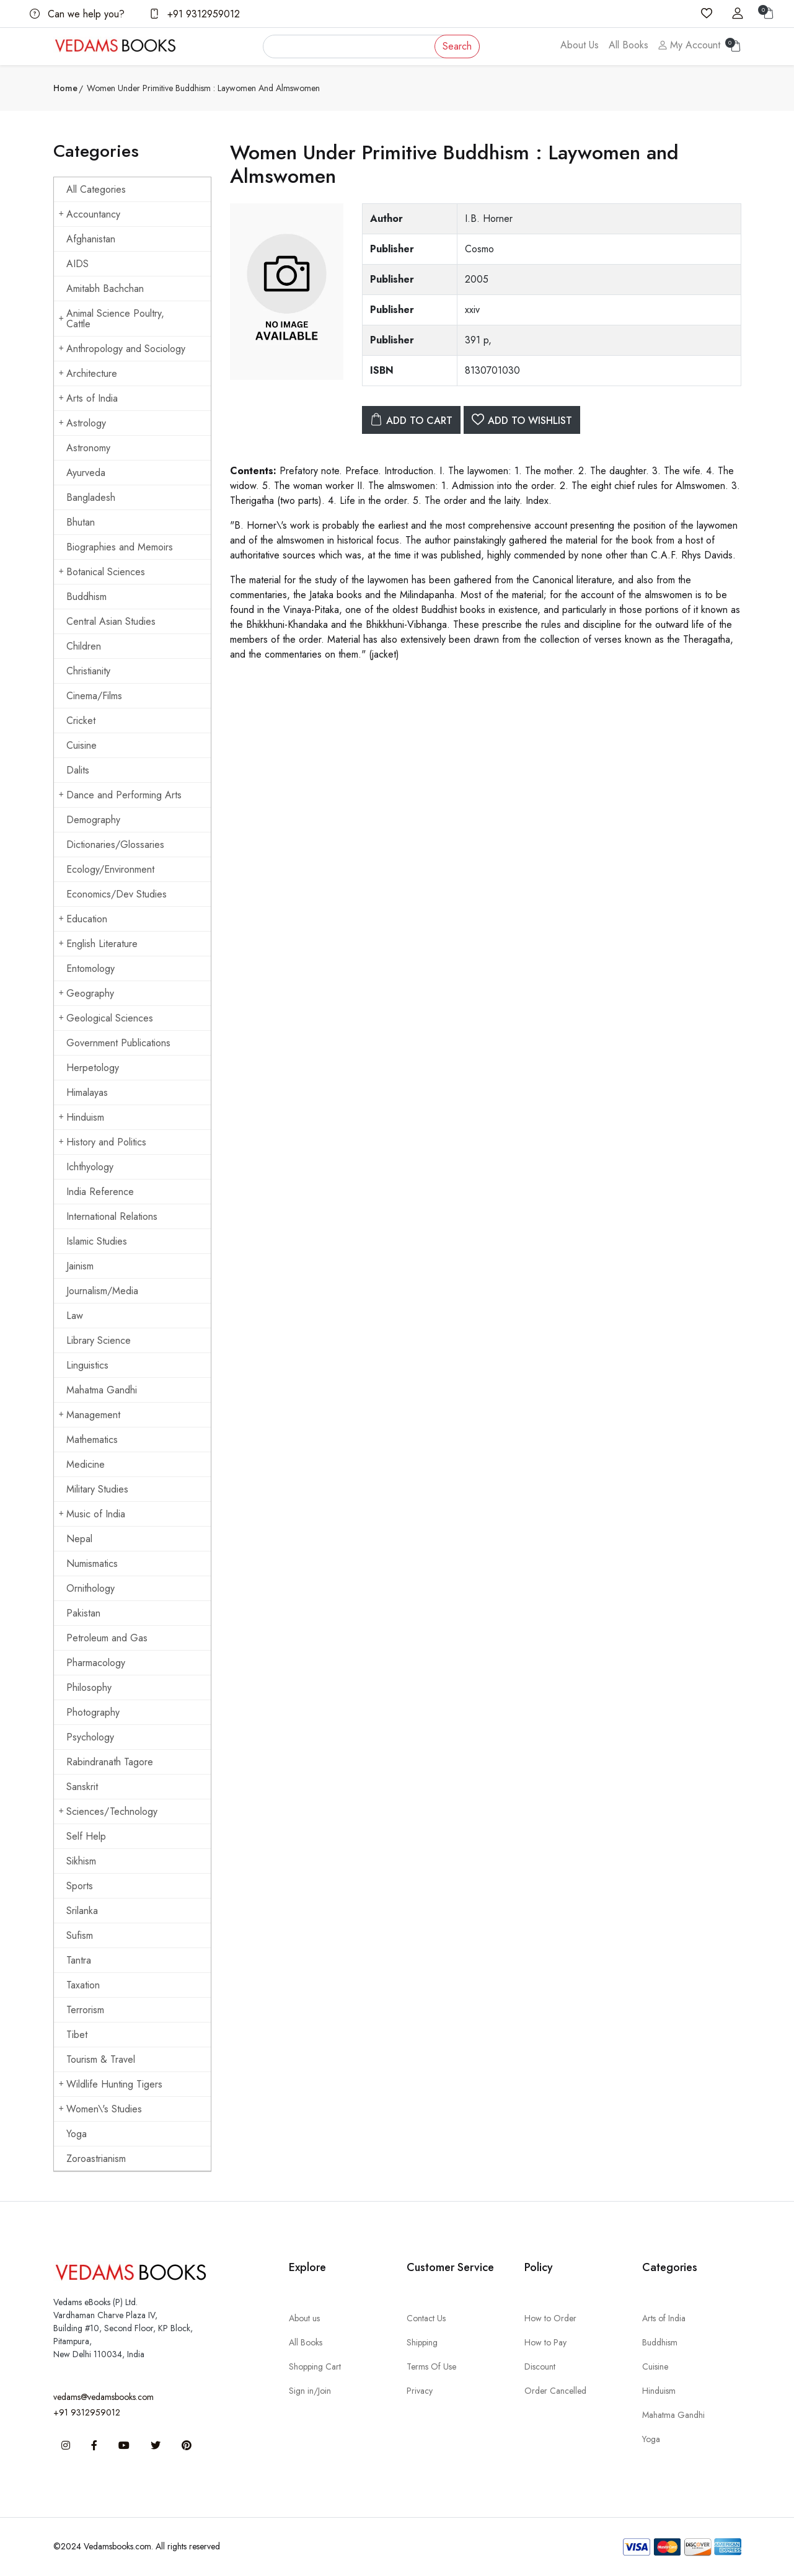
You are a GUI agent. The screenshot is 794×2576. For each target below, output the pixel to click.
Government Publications (118, 1043)
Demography (93, 820)
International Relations (111, 1216)
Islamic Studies (96, 1241)
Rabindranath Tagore (109, 1762)
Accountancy (89, 214)
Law (74, 1315)
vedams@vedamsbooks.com (103, 2397)
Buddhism (86, 596)
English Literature (98, 944)
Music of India (92, 1514)
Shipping (422, 2342)
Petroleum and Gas (107, 1638)
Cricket (80, 720)
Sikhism (81, 1861)
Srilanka (82, 1910)
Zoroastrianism (96, 2158)
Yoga (76, 2134)
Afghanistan (90, 239)
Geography (86, 993)
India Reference (100, 1191)
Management (89, 1415)
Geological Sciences (106, 1018)
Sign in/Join (310, 2390)
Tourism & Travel (100, 2059)
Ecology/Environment (110, 869)
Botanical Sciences (102, 572)
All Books (628, 45)
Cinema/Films (94, 696)
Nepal (79, 1539)
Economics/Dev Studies (116, 894)
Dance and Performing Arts (120, 795)
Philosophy (89, 1687)
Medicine (85, 1464)
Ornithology (90, 1588)
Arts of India (88, 398)
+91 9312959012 (194, 14)
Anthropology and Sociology (122, 349)
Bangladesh (90, 497)
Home (65, 88)
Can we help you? (77, 14)
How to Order (550, 2318)
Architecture (88, 373)
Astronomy (88, 448)
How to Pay (545, 2342)
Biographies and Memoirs (119, 547)
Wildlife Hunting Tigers (110, 2084)
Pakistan (83, 1613)
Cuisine (81, 745)
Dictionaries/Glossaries (115, 844)
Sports (79, 1886)
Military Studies (97, 1489)
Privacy (420, 2390)
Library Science (98, 1340)
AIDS (77, 264)
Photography (93, 1712)
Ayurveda (85, 472)
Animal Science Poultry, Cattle (111, 318)
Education (83, 919)
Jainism (80, 1266)
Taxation (83, 1985)
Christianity (88, 671)
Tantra (78, 1960)
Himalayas (87, 1092)
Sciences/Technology (108, 1811)
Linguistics (87, 1365)
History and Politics (102, 1142)
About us (304, 2318)
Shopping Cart (315, 2366)
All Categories (96, 189)
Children (83, 646)
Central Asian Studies (111, 621)
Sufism (79, 1935)
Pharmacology (95, 1663)
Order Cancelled (555, 2390)
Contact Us (426, 2318)
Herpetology (92, 1068)
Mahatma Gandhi (101, 1390)
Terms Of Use (431, 2366)
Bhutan (80, 522)
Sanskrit (82, 1787)
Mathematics (92, 1439)
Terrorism (85, 2010)
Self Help (86, 1836)
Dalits (77, 770)
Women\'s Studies (100, 2109)
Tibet (76, 2034)
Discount (539, 2366)
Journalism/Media (102, 1291)
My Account (689, 45)
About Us (579, 45)
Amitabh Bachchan (105, 288)
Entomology (90, 968)
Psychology (90, 1737)
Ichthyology (89, 1167)
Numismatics (92, 1563)
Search (457, 46)
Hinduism (81, 1117)
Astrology (82, 423)
